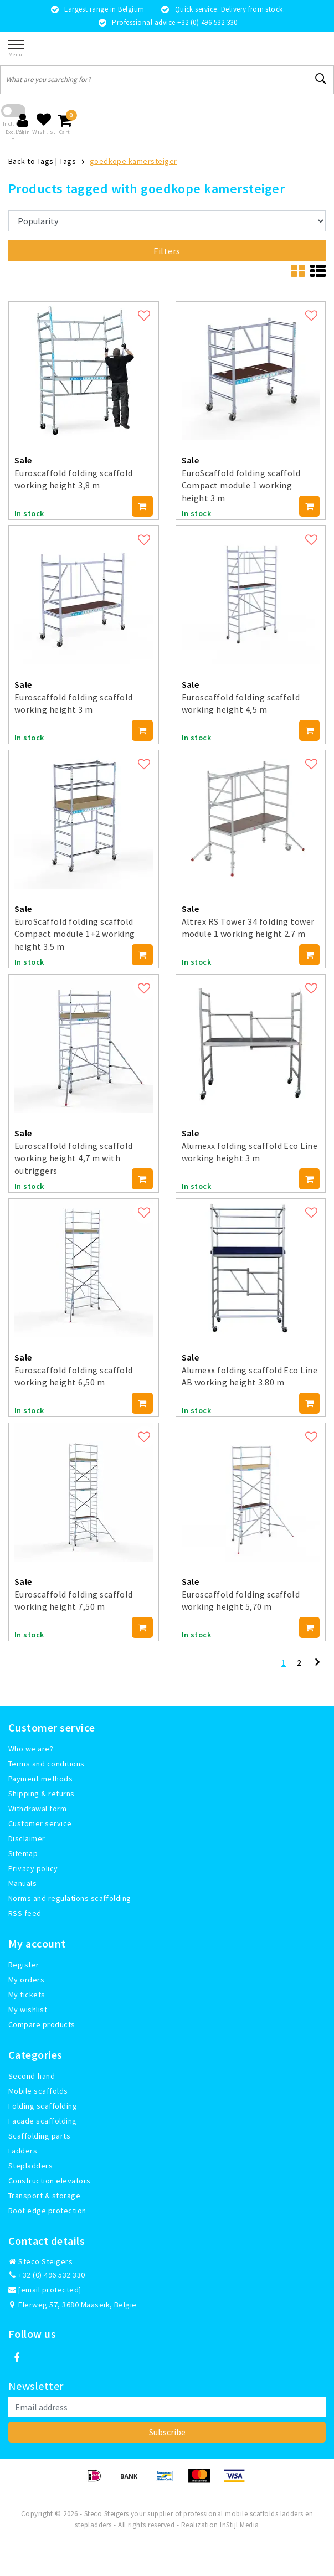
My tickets (26, 1995)
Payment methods (40, 1779)
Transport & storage (44, 2196)
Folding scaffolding (42, 2106)
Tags (67, 161)
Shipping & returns (41, 1794)
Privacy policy (33, 1868)
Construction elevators (49, 2181)
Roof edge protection (47, 2211)
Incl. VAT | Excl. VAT (13, 132)
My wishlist (27, 2010)
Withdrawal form (37, 1808)
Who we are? (30, 1749)
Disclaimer (26, 1838)
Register (23, 1965)
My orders (26, 1980)
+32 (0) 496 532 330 (46, 2275)
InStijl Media (239, 2524)
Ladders (22, 2151)
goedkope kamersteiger (133, 161)
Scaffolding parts (39, 2136)
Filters (166, 250)
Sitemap (23, 1853)
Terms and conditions (46, 1764)
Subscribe (167, 2432)
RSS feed (25, 1913)
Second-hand (31, 2076)
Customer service (40, 1823)
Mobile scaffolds (38, 2091)
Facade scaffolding (42, 2121)
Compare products (41, 2024)
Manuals (22, 1883)
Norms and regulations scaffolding (69, 1898)
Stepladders (30, 2166)
